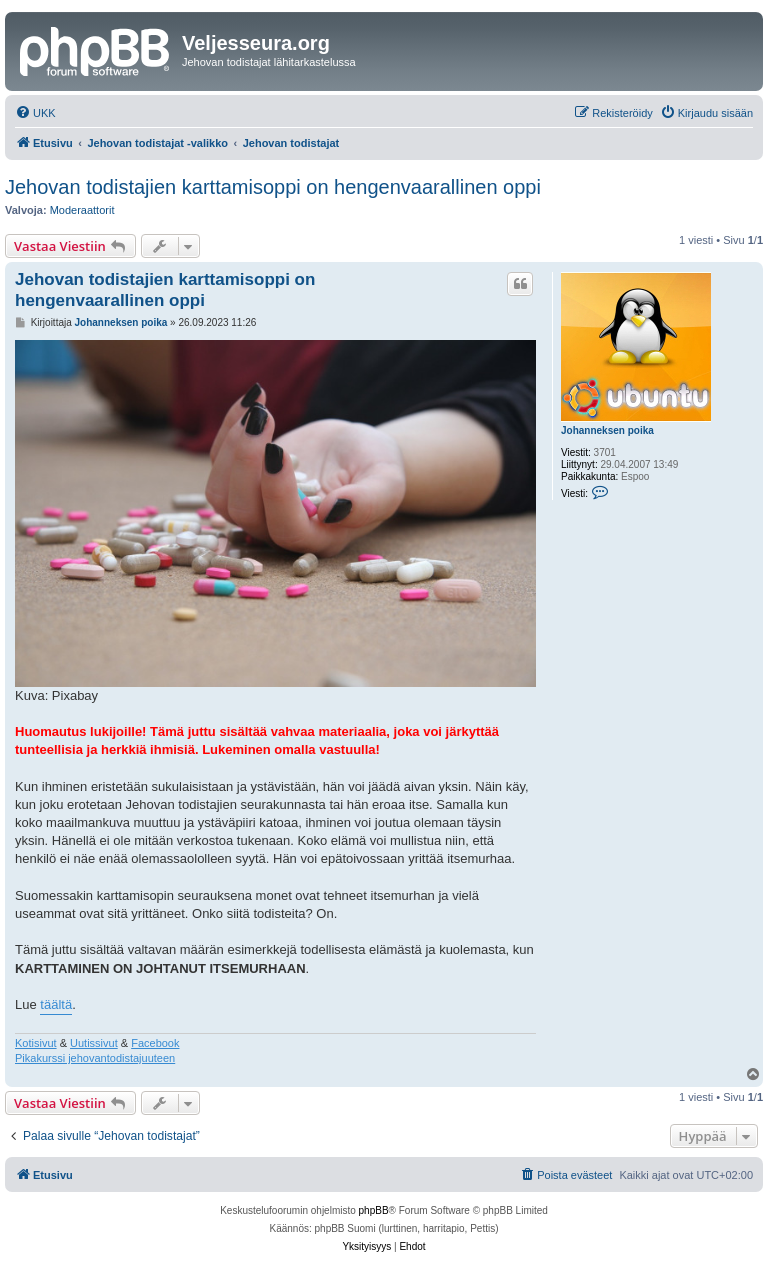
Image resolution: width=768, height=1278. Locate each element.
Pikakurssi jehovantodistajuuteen (95, 1058)
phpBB (374, 1210)
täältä (56, 1004)
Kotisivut (36, 1043)
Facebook (155, 1043)
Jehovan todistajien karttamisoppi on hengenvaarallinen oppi (273, 187)
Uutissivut (94, 1043)
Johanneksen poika (607, 430)
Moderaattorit (82, 210)
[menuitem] (35, 113)
